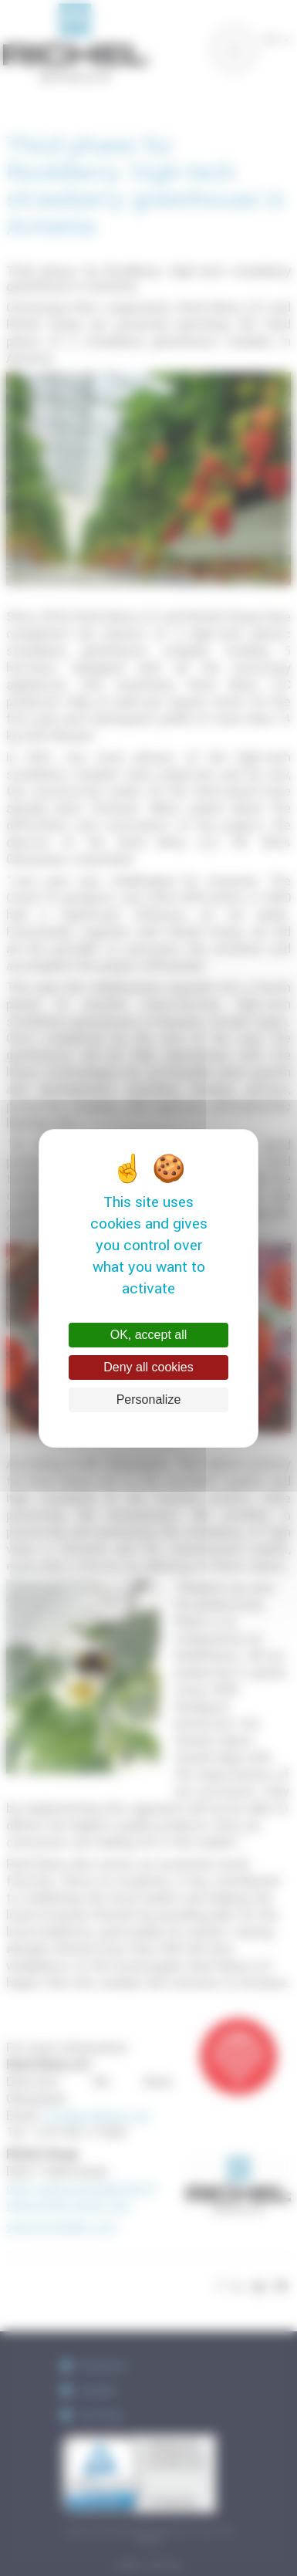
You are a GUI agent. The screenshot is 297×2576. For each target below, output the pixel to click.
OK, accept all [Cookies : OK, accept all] (148, 1334)
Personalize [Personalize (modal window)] (148, 1399)
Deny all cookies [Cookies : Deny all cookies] (148, 1367)
